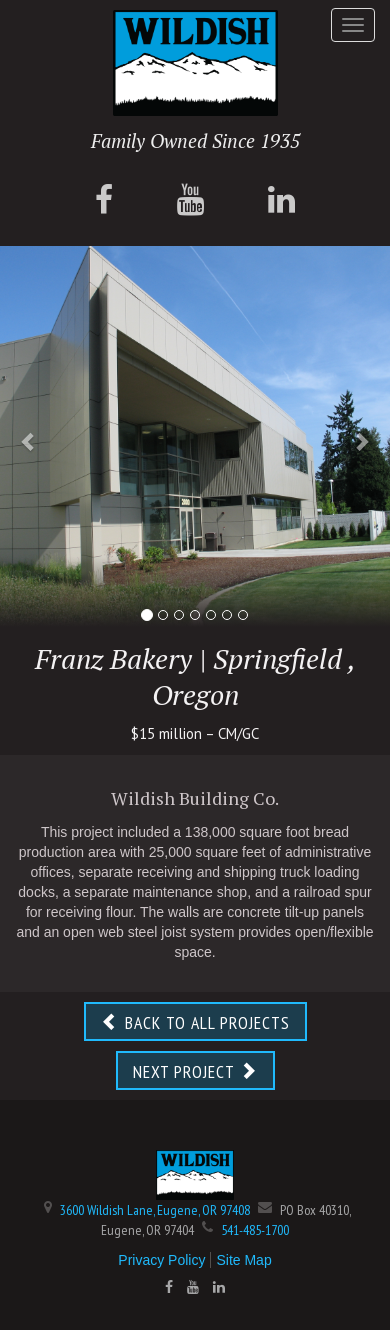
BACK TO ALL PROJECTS (195, 1022)
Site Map (243, 1260)
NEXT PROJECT (195, 1071)
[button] (29, 441)
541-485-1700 (255, 1230)
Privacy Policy (161, 1260)
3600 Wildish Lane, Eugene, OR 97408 (155, 1210)
